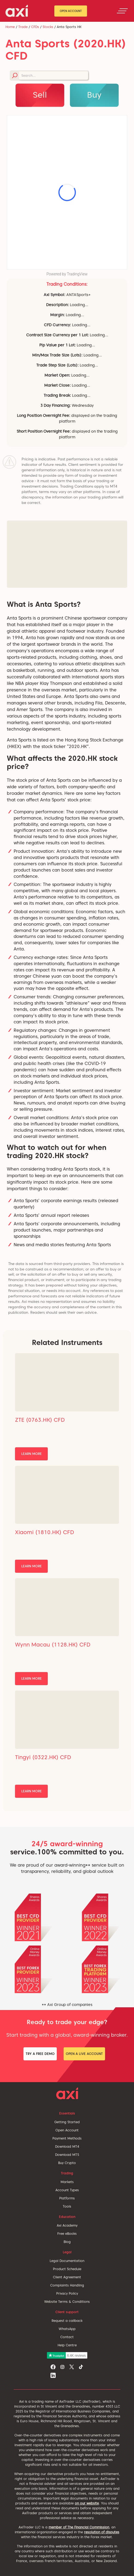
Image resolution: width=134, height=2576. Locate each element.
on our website (87, 2503)
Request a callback (67, 2321)
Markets (67, 2182)
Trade (23, 27)
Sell (40, 95)
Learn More (31, 1454)
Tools (67, 2206)
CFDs (35, 27)
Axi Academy (67, 2225)
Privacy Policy (67, 2293)
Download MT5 (67, 2155)
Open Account (71, 11)
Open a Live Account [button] (84, 2054)
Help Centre (67, 2345)
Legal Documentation (67, 2261)
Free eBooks (67, 2234)
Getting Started (67, 2122)
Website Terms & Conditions (67, 2302)
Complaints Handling (67, 2285)
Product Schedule (67, 2269)
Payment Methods (67, 2138)
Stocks (48, 27)
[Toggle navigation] (122, 10)
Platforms (67, 2198)
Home (10, 27)
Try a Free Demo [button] (40, 2054)
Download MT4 (67, 2146)
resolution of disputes (101, 2532)
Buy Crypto (67, 2163)
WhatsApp (67, 2329)
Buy (94, 95)
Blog (67, 2242)
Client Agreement (67, 2277)
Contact (67, 2337)
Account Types (67, 2190)
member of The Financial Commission (79, 2527)
